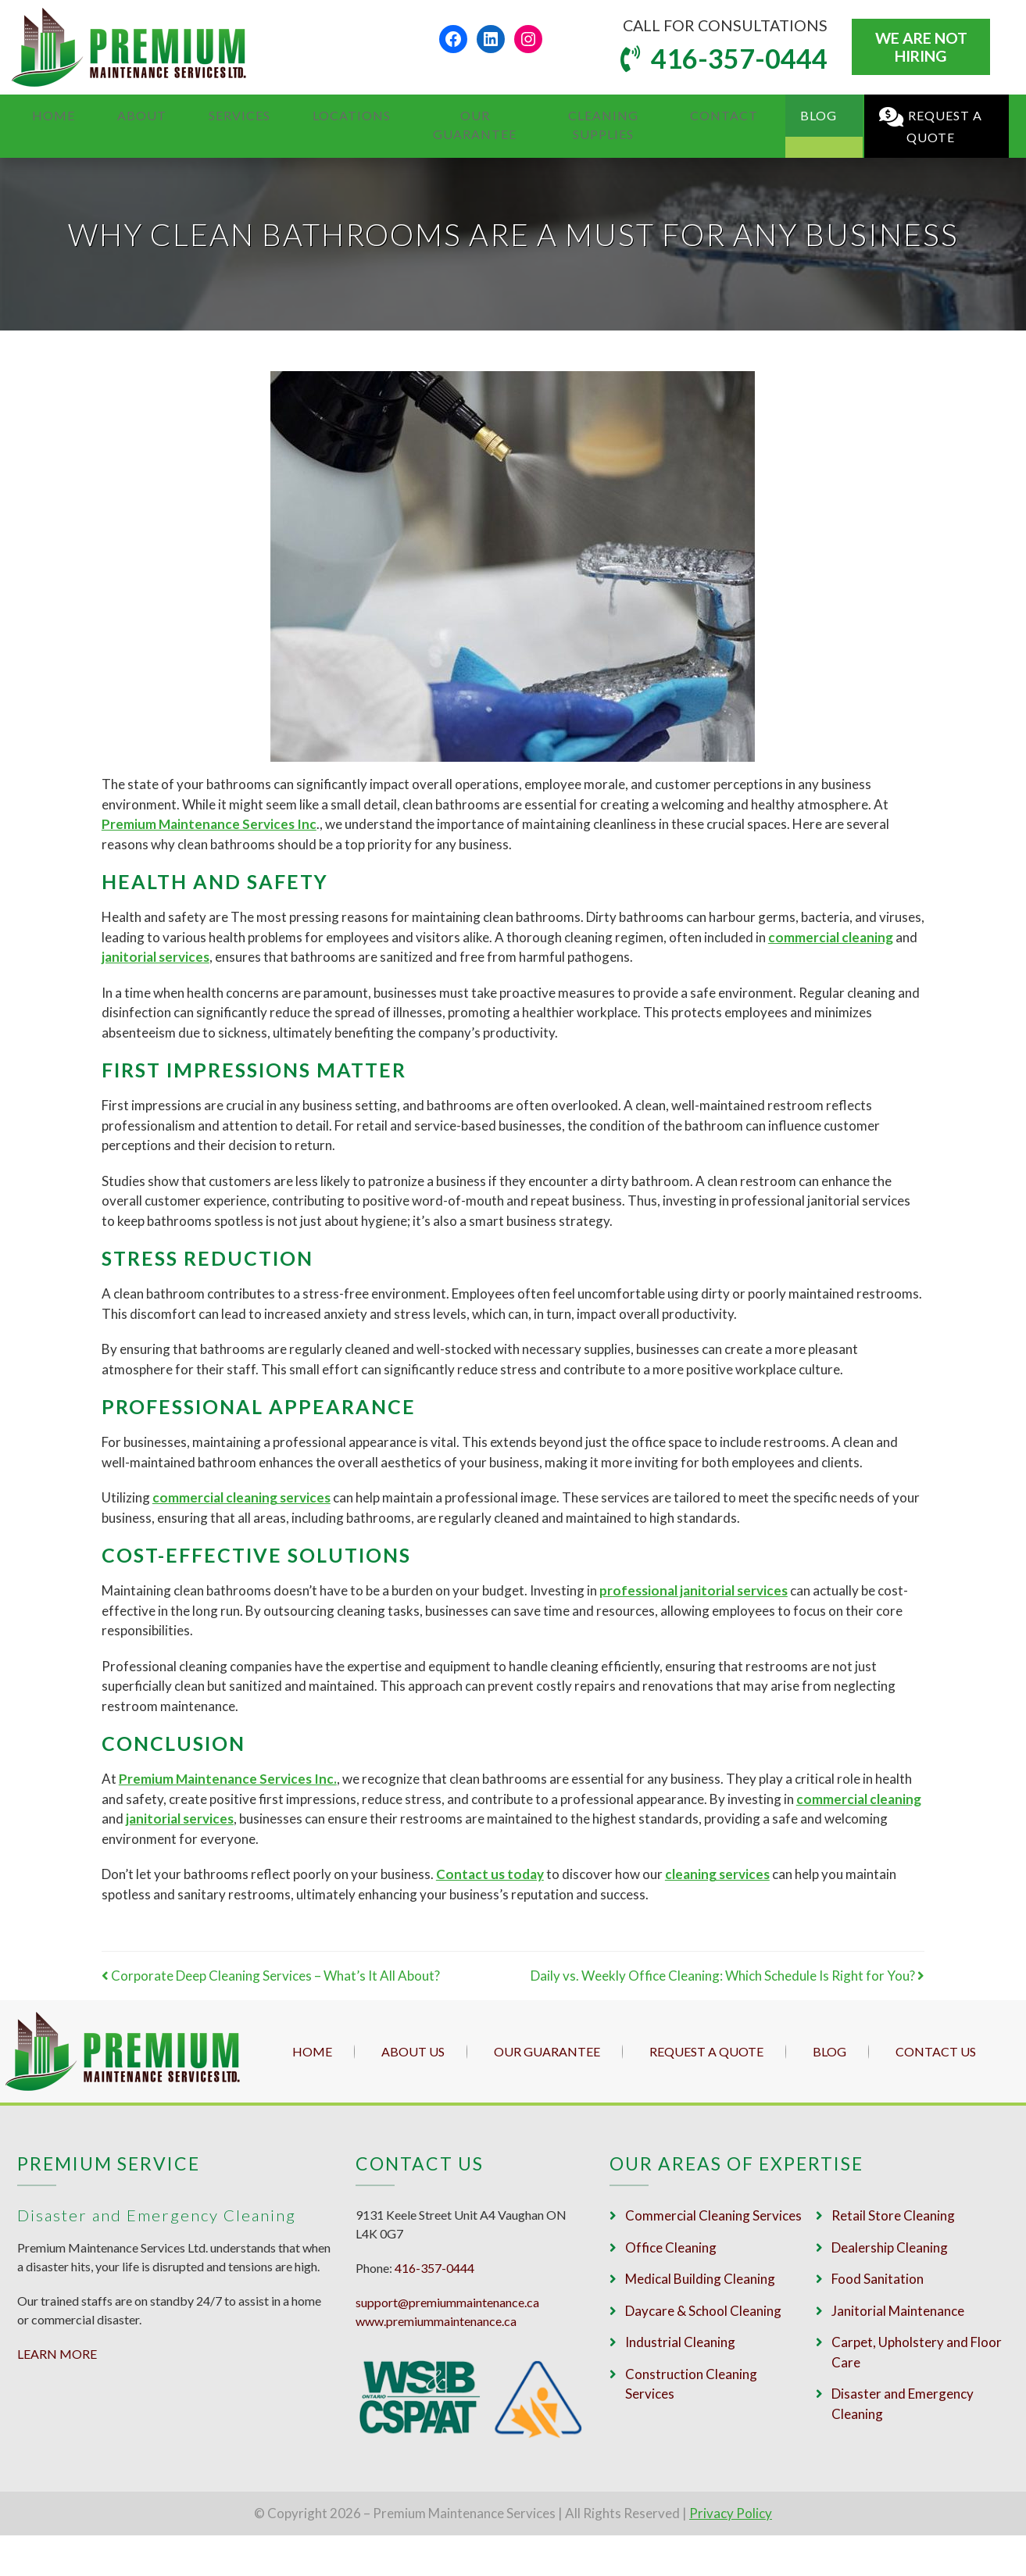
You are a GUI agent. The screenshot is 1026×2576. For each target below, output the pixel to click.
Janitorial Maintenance (897, 2311)
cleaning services (717, 1874)
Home (51, 115)
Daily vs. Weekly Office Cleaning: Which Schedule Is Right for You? (727, 1975)
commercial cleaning (830, 937)
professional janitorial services (693, 1590)
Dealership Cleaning (889, 2247)
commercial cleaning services (241, 1497)
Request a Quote (918, 117)
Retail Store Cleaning (893, 2215)
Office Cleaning (671, 2247)
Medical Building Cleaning (700, 2279)
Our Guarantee (432, 115)
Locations (307, 115)
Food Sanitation (877, 2279)
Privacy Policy (730, 2513)
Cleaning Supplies (585, 115)
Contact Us (936, 2051)
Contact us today (490, 1874)
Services (209, 115)
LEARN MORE (57, 2353)
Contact (715, 115)
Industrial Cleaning (680, 2342)
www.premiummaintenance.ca (436, 2320)
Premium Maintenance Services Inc (209, 824)
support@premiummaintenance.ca (447, 2302)
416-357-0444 (736, 58)
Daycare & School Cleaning (703, 2311)
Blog (794, 115)
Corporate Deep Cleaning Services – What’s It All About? (271, 1975)
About (126, 115)
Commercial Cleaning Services (713, 2215)
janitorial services (180, 1818)
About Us (413, 2051)
